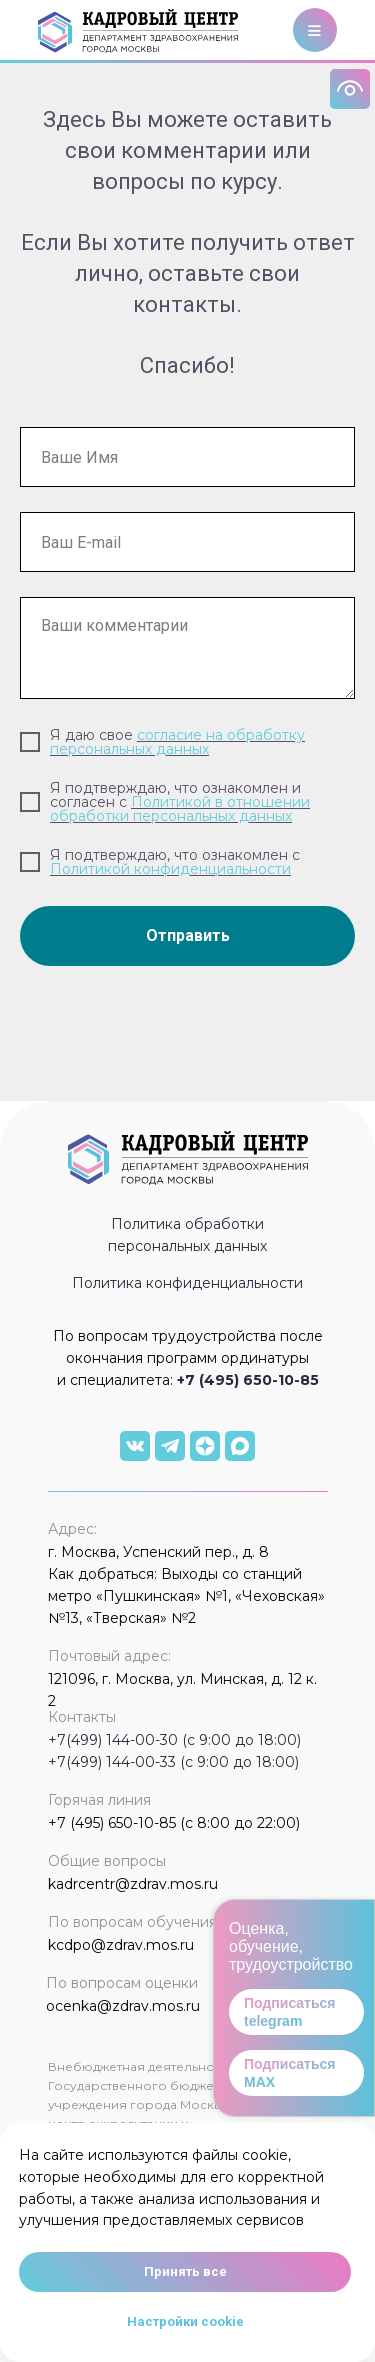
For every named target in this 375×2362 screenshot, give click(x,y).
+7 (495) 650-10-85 (248, 1380)
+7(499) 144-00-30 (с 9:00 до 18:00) (174, 1740)
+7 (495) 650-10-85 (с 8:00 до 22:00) (174, 1823)
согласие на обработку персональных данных (177, 742)
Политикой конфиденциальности (170, 869)
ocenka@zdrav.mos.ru (123, 2006)
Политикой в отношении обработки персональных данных (180, 809)
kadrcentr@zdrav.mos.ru (133, 1884)
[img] (135, 1446)
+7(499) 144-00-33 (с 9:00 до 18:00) (173, 1762)
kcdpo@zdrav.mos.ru (121, 1945)
